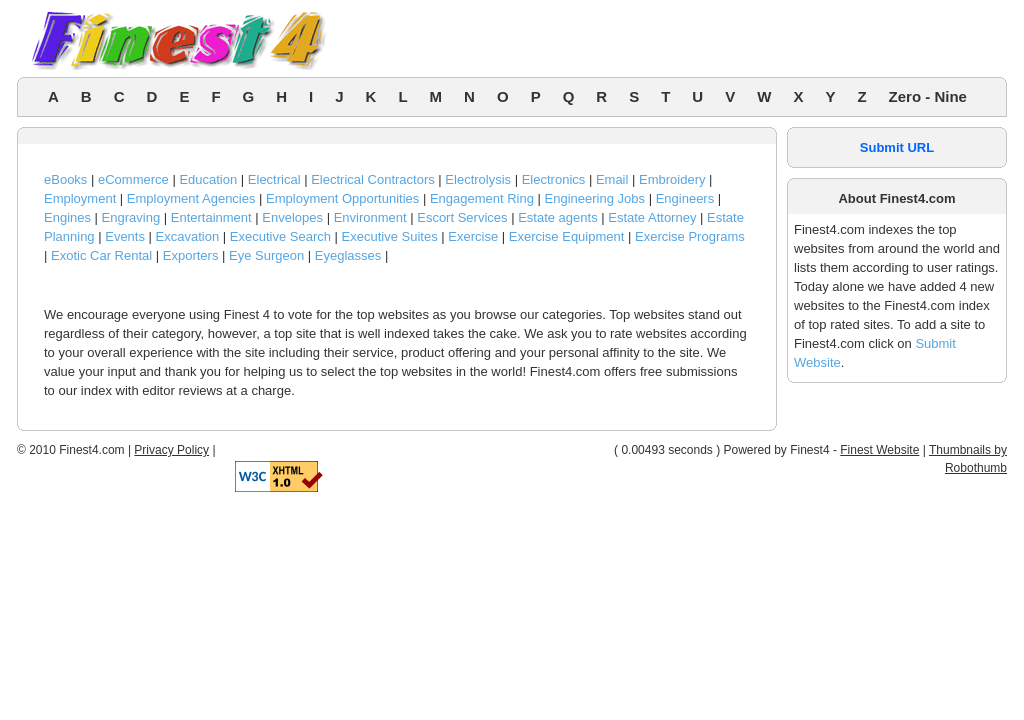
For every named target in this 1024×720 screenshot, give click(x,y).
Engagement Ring (482, 198)
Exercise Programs (690, 236)
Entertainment (211, 217)
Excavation (188, 236)
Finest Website (879, 450)
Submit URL (897, 147)
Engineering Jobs (595, 198)
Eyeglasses (348, 255)
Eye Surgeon (266, 255)
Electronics (554, 179)
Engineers (685, 198)
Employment (80, 198)
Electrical (274, 179)
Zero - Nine (928, 96)
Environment (370, 217)
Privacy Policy (171, 450)
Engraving (131, 217)
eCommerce (133, 179)
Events (125, 236)
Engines (67, 217)
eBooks (65, 179)
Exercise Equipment (567, 236)
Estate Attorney (652, 217)
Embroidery (672, 179)
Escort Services (462, 217)
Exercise (473, 236)
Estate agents (558, 217)
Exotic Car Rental (101, 255)
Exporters (191, 255)
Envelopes (292, 217)
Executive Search (280, 236)
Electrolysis (478, 179)
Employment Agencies (191, 198)
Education (208, 179)
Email (612, 179)
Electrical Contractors (373, 179)
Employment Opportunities (342, 198)
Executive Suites (390, 236)
